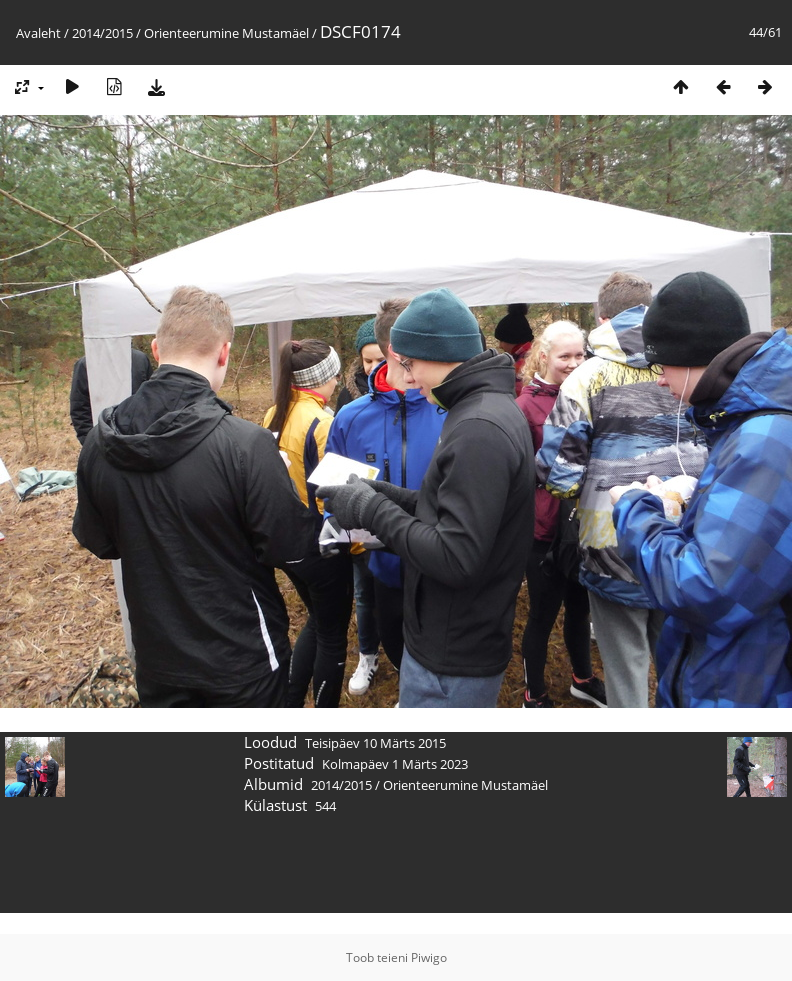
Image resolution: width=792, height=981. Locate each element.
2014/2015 (102, 33)
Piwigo (429, 957)
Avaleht (38, 33)
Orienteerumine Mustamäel (226, 33)
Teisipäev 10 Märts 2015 (375, 743)
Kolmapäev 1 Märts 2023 (395, 764)
